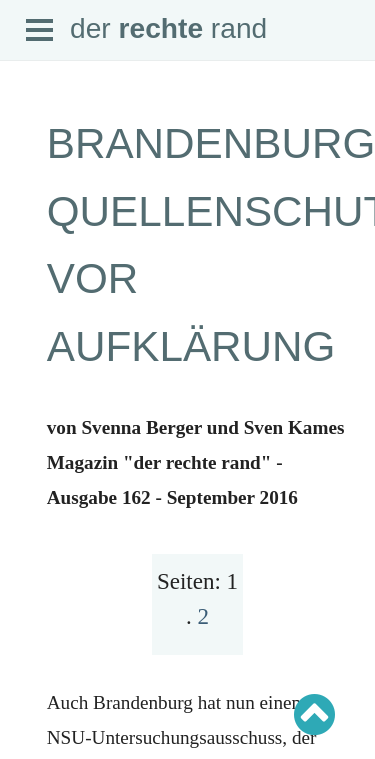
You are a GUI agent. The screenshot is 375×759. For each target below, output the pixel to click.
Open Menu (40, 31)
